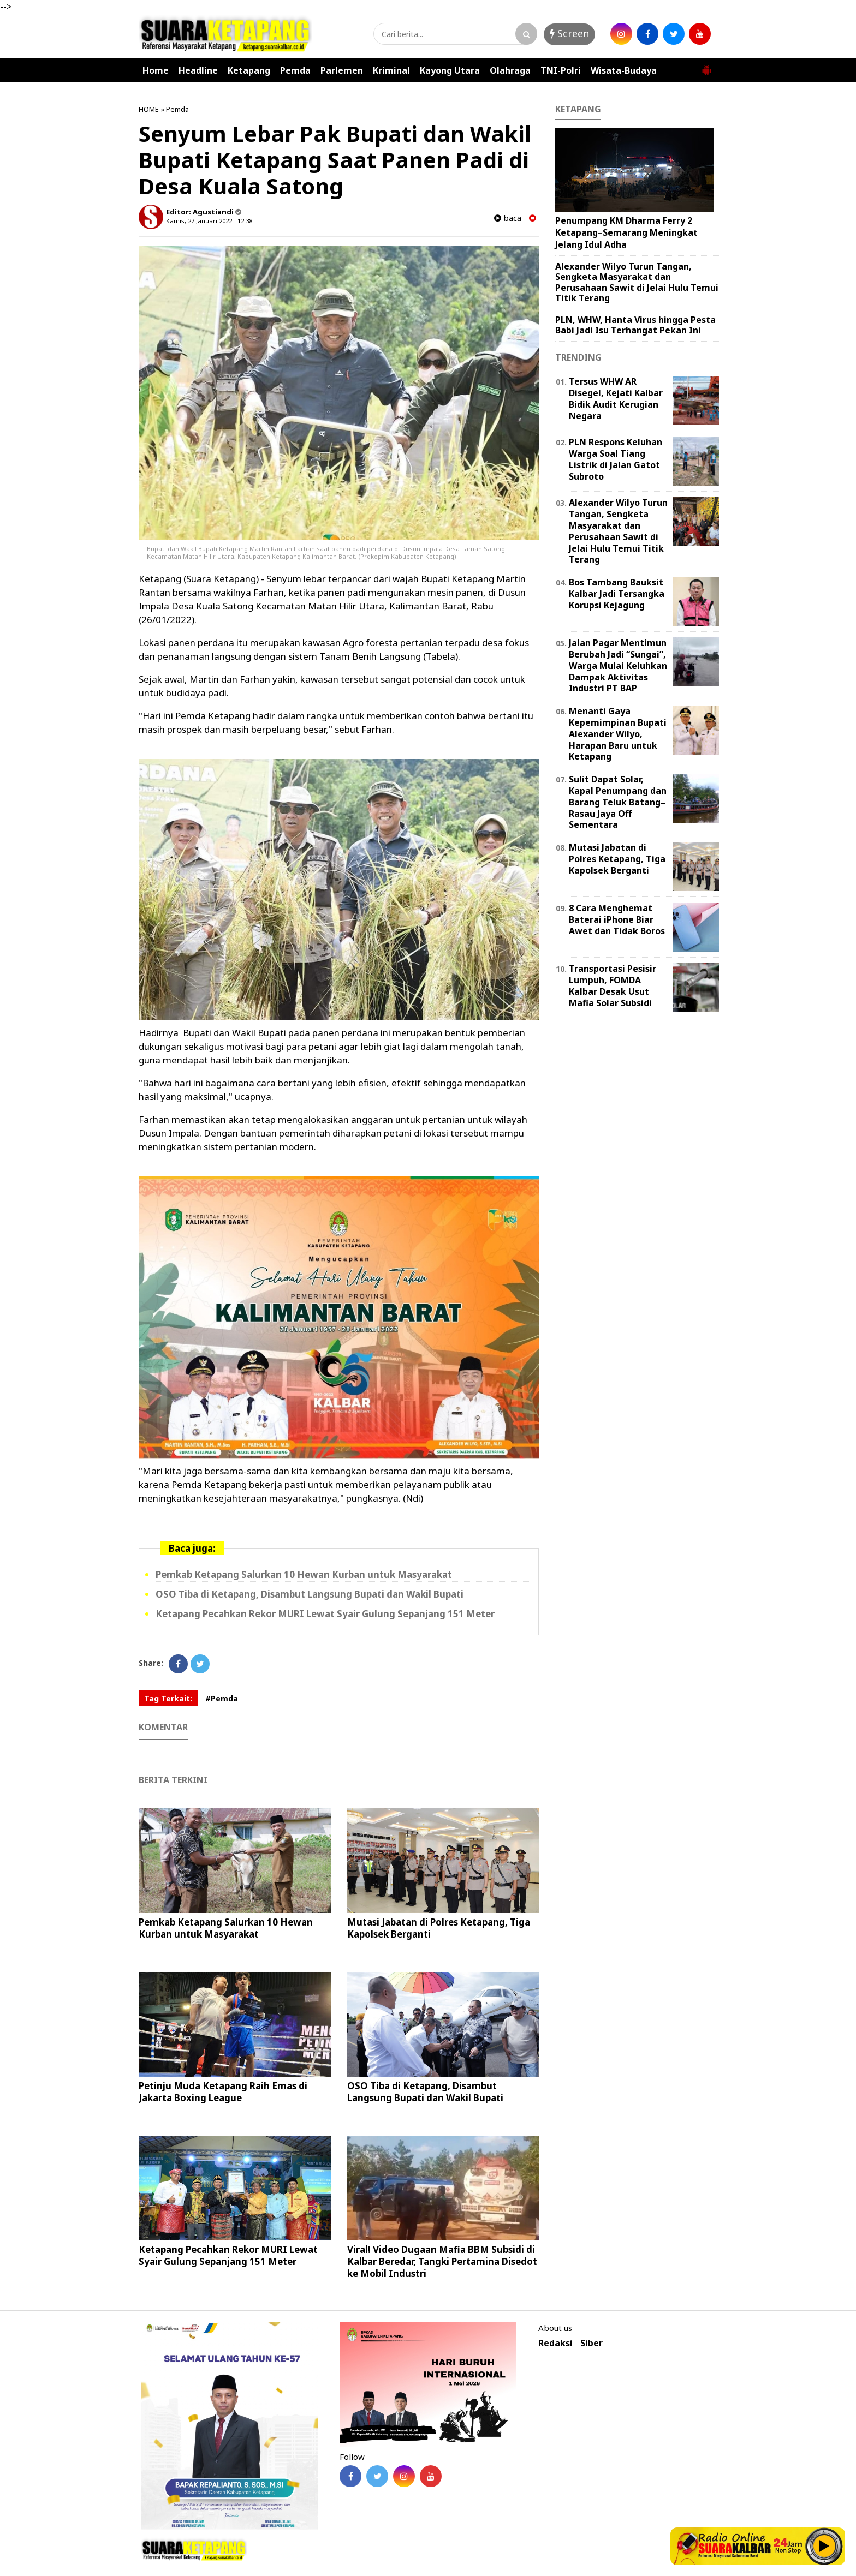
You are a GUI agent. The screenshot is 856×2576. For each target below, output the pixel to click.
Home (155, 70)
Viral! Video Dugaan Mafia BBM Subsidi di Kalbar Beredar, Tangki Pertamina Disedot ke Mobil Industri (442, 2261)
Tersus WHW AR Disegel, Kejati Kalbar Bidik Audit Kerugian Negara (616, 398)
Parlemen (341, 70)
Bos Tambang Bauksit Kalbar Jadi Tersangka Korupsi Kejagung (616, 593)
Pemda (295, 70)
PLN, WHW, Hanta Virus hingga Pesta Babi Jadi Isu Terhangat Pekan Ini (635, 325)
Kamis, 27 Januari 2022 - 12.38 (209, 221)
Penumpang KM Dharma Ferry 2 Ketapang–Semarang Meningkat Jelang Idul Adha (626, 232)
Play (824, 2546)
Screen (569, 33)
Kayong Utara (450, 70)
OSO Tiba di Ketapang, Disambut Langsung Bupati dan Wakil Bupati (309, 1594)
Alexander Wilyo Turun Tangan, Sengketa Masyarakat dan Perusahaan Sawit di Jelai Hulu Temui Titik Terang (636, 282)
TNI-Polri (560, 70)
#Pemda (221, 1698)
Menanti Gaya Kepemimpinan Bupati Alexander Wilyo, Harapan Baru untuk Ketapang (618, 733)
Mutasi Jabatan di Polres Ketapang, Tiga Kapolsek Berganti (438, 1928)
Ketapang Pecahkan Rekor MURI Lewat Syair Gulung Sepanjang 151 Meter (325, 1613)
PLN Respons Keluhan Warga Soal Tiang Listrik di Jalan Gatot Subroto (615, 459)
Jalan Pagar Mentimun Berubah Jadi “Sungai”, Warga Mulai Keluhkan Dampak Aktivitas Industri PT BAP (618, 665)
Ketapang (249, 70)
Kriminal (391, 70)
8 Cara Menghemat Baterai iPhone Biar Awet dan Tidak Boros (617, 919)
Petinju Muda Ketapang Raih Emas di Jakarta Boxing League (223, 2091)
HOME (149, 109)
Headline (198, 70)
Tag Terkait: (168, 1698)
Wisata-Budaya (624, 70)
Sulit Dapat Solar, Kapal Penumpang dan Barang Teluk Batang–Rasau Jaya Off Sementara (618, 801)
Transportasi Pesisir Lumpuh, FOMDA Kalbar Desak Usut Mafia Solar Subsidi (612, 985)
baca (507, 218)
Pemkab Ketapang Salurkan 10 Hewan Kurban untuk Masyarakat (304, 1574)
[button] (706, 66)
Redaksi (555, 2343)
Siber (591, 2343)
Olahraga (510, 70)
